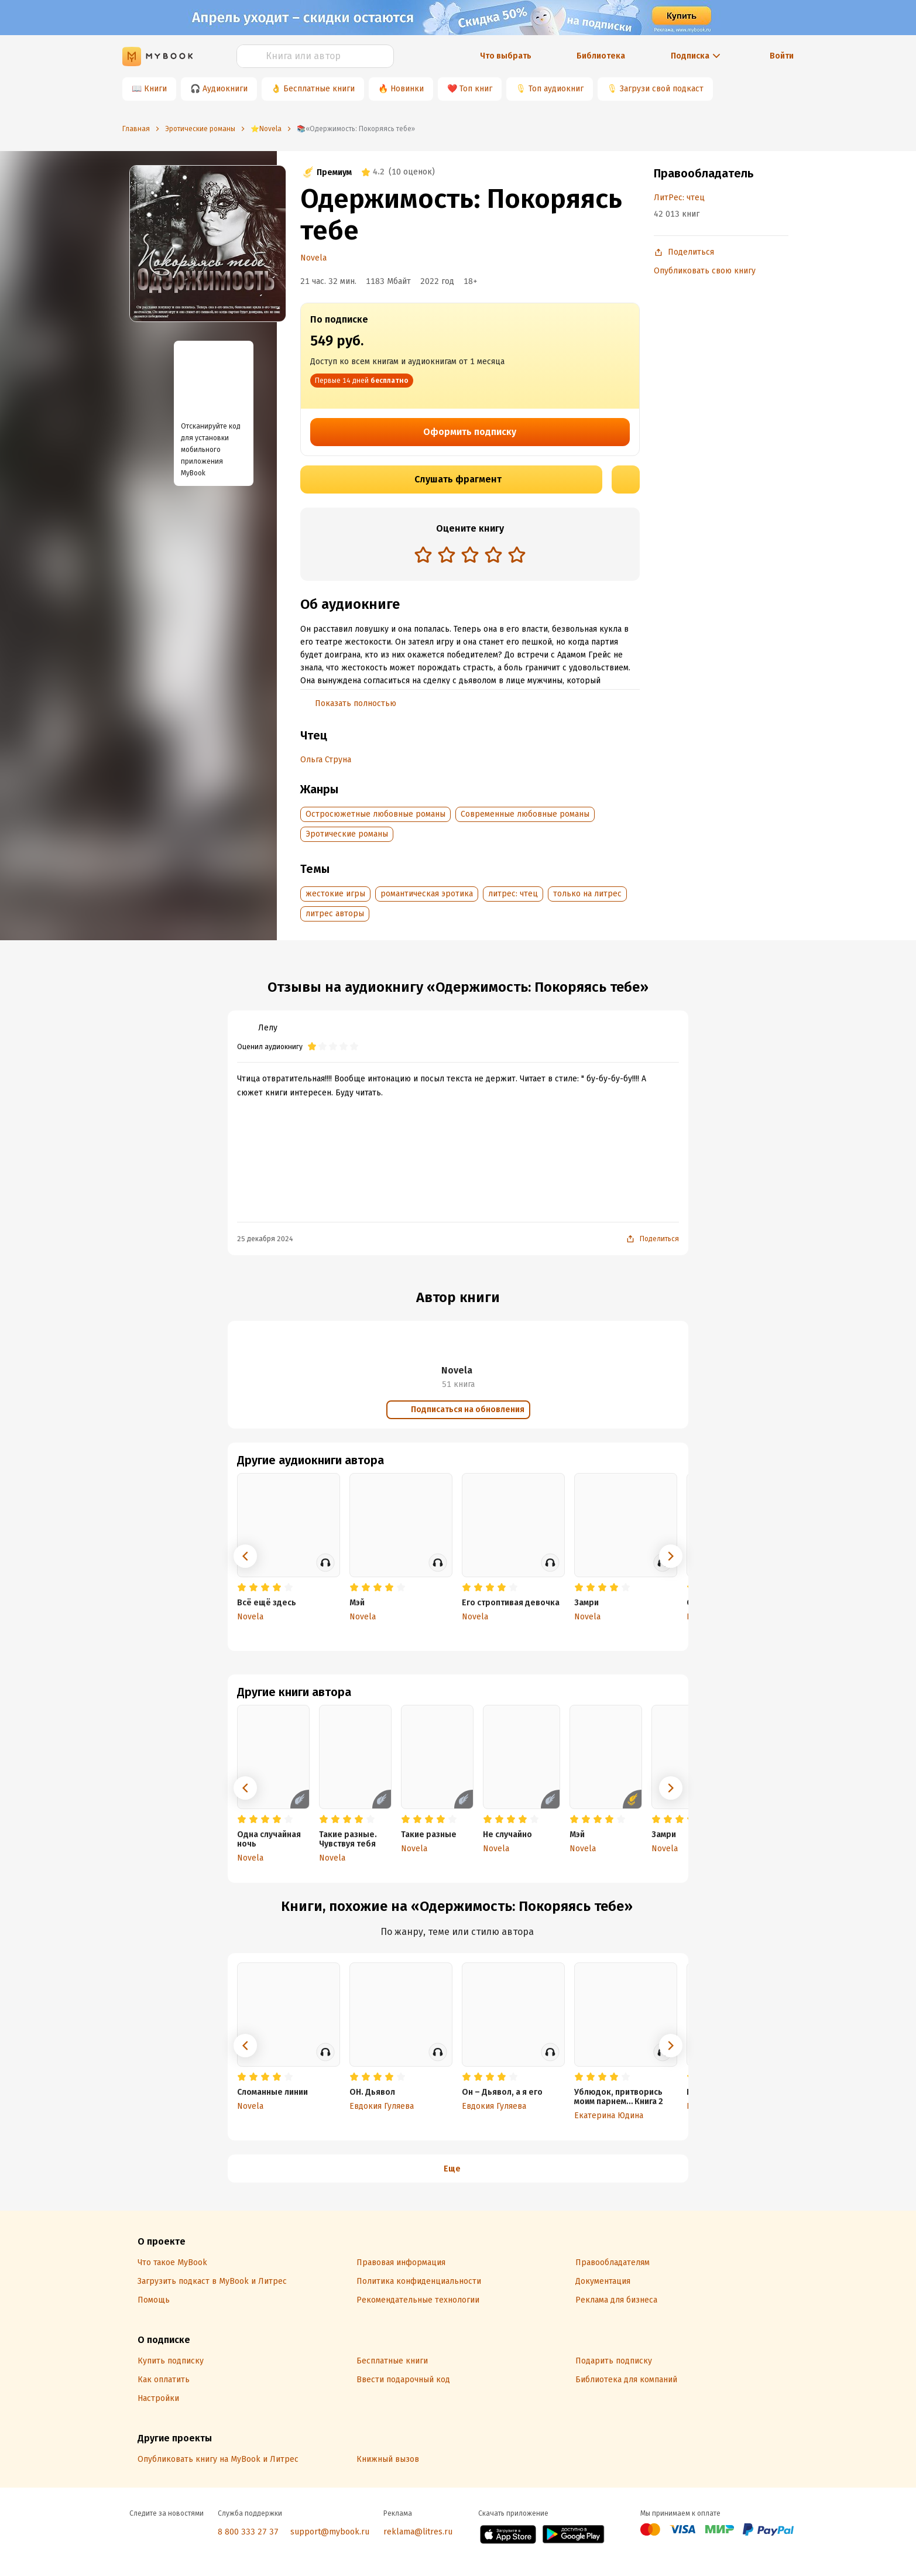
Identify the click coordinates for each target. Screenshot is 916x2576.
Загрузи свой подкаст (662, 89)
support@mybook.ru (329, 2532)
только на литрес (587, 894)
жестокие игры (335, 894)
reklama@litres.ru (417, 2532)
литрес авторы (335, 914)
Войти (782, 56)
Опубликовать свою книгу (705, 271)
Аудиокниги (225, 89)
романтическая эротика (426, 894)
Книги (155, 89)
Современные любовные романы (525, 814)
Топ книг (475, 89)
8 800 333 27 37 (248, 2532)
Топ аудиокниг (556, 89)
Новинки (407, 89)
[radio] (423, 554)
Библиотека (601, 56)
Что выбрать (505, 56)
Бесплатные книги (319, 89)
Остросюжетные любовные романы (375, 814)
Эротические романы (347, 834)
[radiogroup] (470, 556)
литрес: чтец (513, 894)
